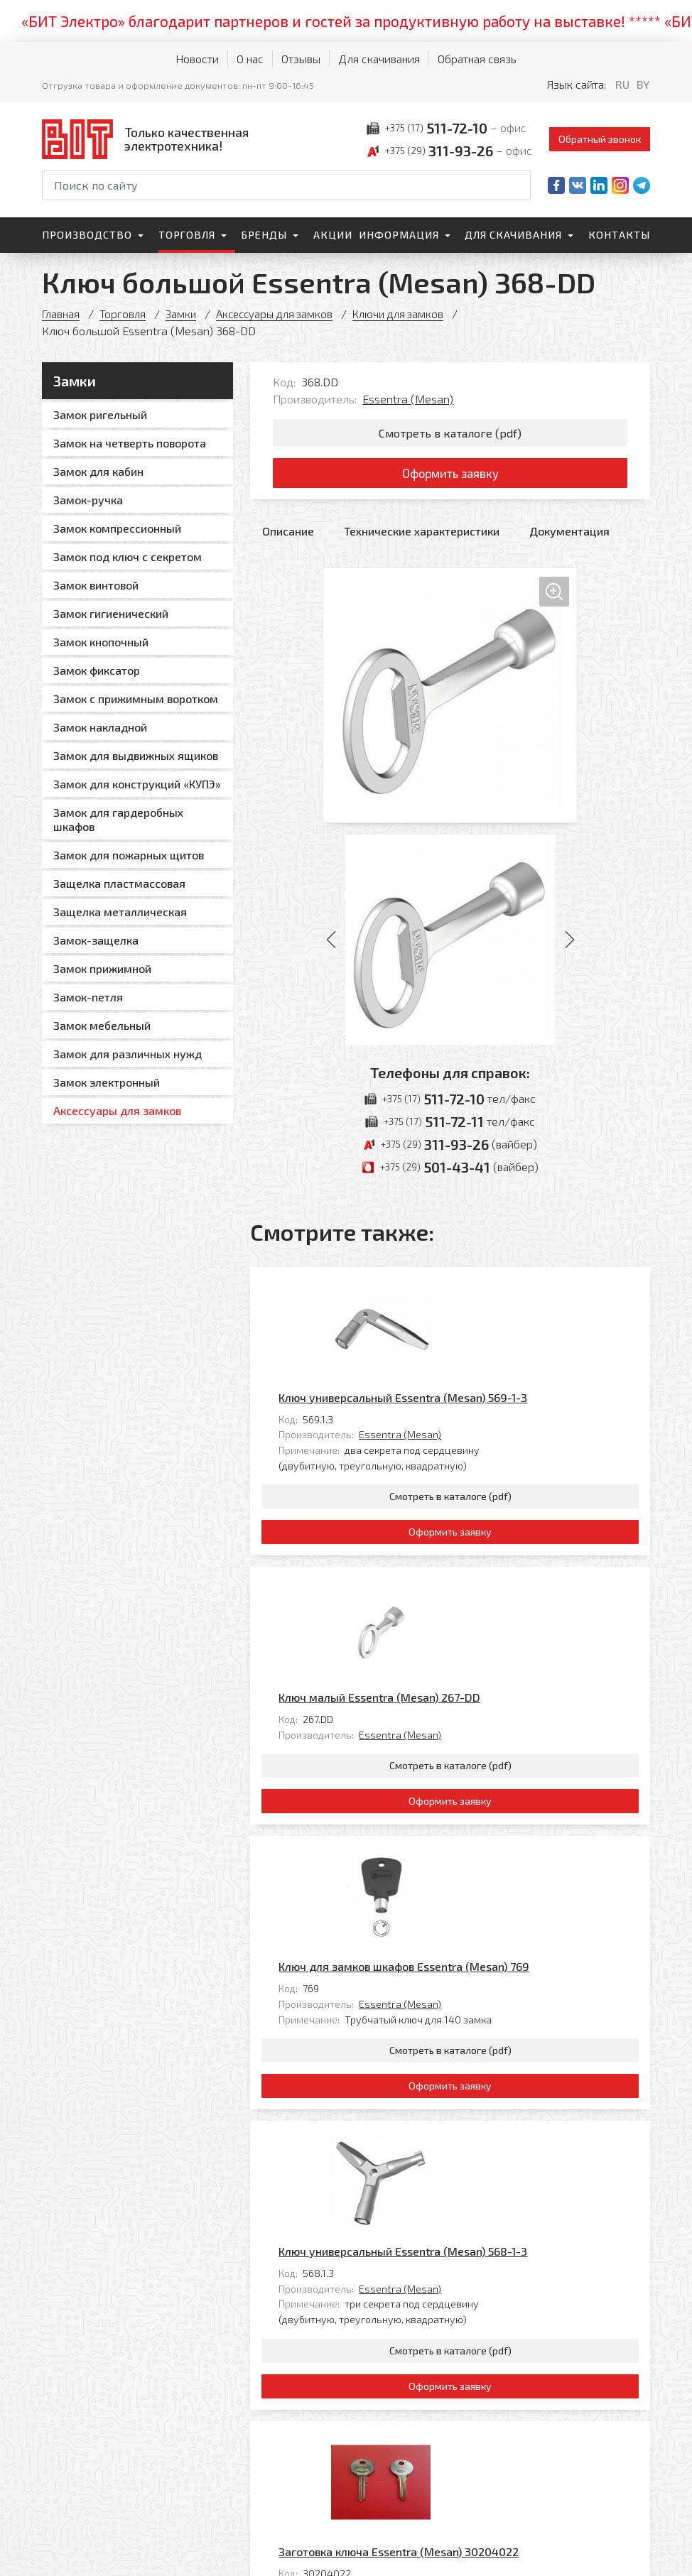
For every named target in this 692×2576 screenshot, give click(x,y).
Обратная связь (477, 58)
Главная (61, 313)
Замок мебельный (102, 1025)
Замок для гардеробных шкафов (118, 819)
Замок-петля (88, 997)
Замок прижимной (102, 968)
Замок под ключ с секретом (127, 556)
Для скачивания (379, 58)
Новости (197, 58)
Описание (288, 537)
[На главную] (148, 138)
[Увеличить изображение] (450, 702)
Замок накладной (100, 727)
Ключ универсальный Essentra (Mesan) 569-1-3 (502, 1293)
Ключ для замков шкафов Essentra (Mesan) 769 (503, 1702)
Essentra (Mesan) (407, 399)
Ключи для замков (410, 313)
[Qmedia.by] (613, 2556)
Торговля (186, 235)
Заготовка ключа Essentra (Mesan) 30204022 (498, 2111)
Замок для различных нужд (127, 1053)
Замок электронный (106, 1082)
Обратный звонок (599, 139)
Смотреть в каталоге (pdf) (450, 433)
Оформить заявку (450, 477)
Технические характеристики (421, 537)
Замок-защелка (96, 940)
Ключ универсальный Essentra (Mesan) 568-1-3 (502, 1906)
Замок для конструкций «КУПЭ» (137, 783)
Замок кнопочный (100, 641)
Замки (183, 313)
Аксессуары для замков (280, 313)
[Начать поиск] (519, 185)
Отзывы (300, 58)
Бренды (264, 235)
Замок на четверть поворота (129, 443)
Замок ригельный (100, 414)
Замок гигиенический (110, 613)
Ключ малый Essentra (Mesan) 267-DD (479, 1497)
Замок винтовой (96, 585)
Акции (332, 235)
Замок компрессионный (117, 528)
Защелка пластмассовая (119, 883)
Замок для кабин (98, 471)
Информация (399, 235)
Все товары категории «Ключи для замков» (535, 2274)
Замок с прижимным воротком (135, 698)
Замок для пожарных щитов (128, 855)
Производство (87, 235)
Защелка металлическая (120, 911)
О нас (250, 58)
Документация (569, 537)
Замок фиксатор (96, 670)
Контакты (619, 235)
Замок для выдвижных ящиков (135, 755)
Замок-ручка (88, 499)
